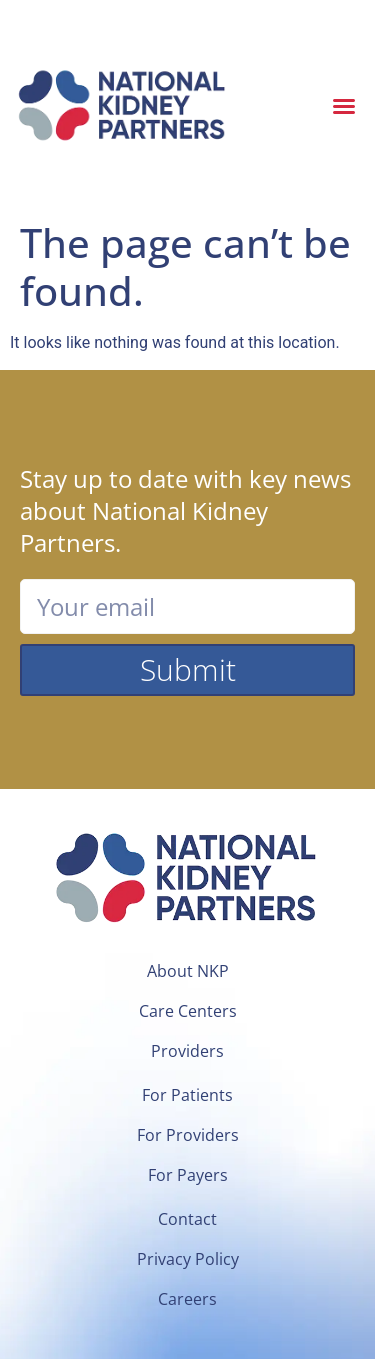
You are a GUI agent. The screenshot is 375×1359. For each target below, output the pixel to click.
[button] (344, 106)
